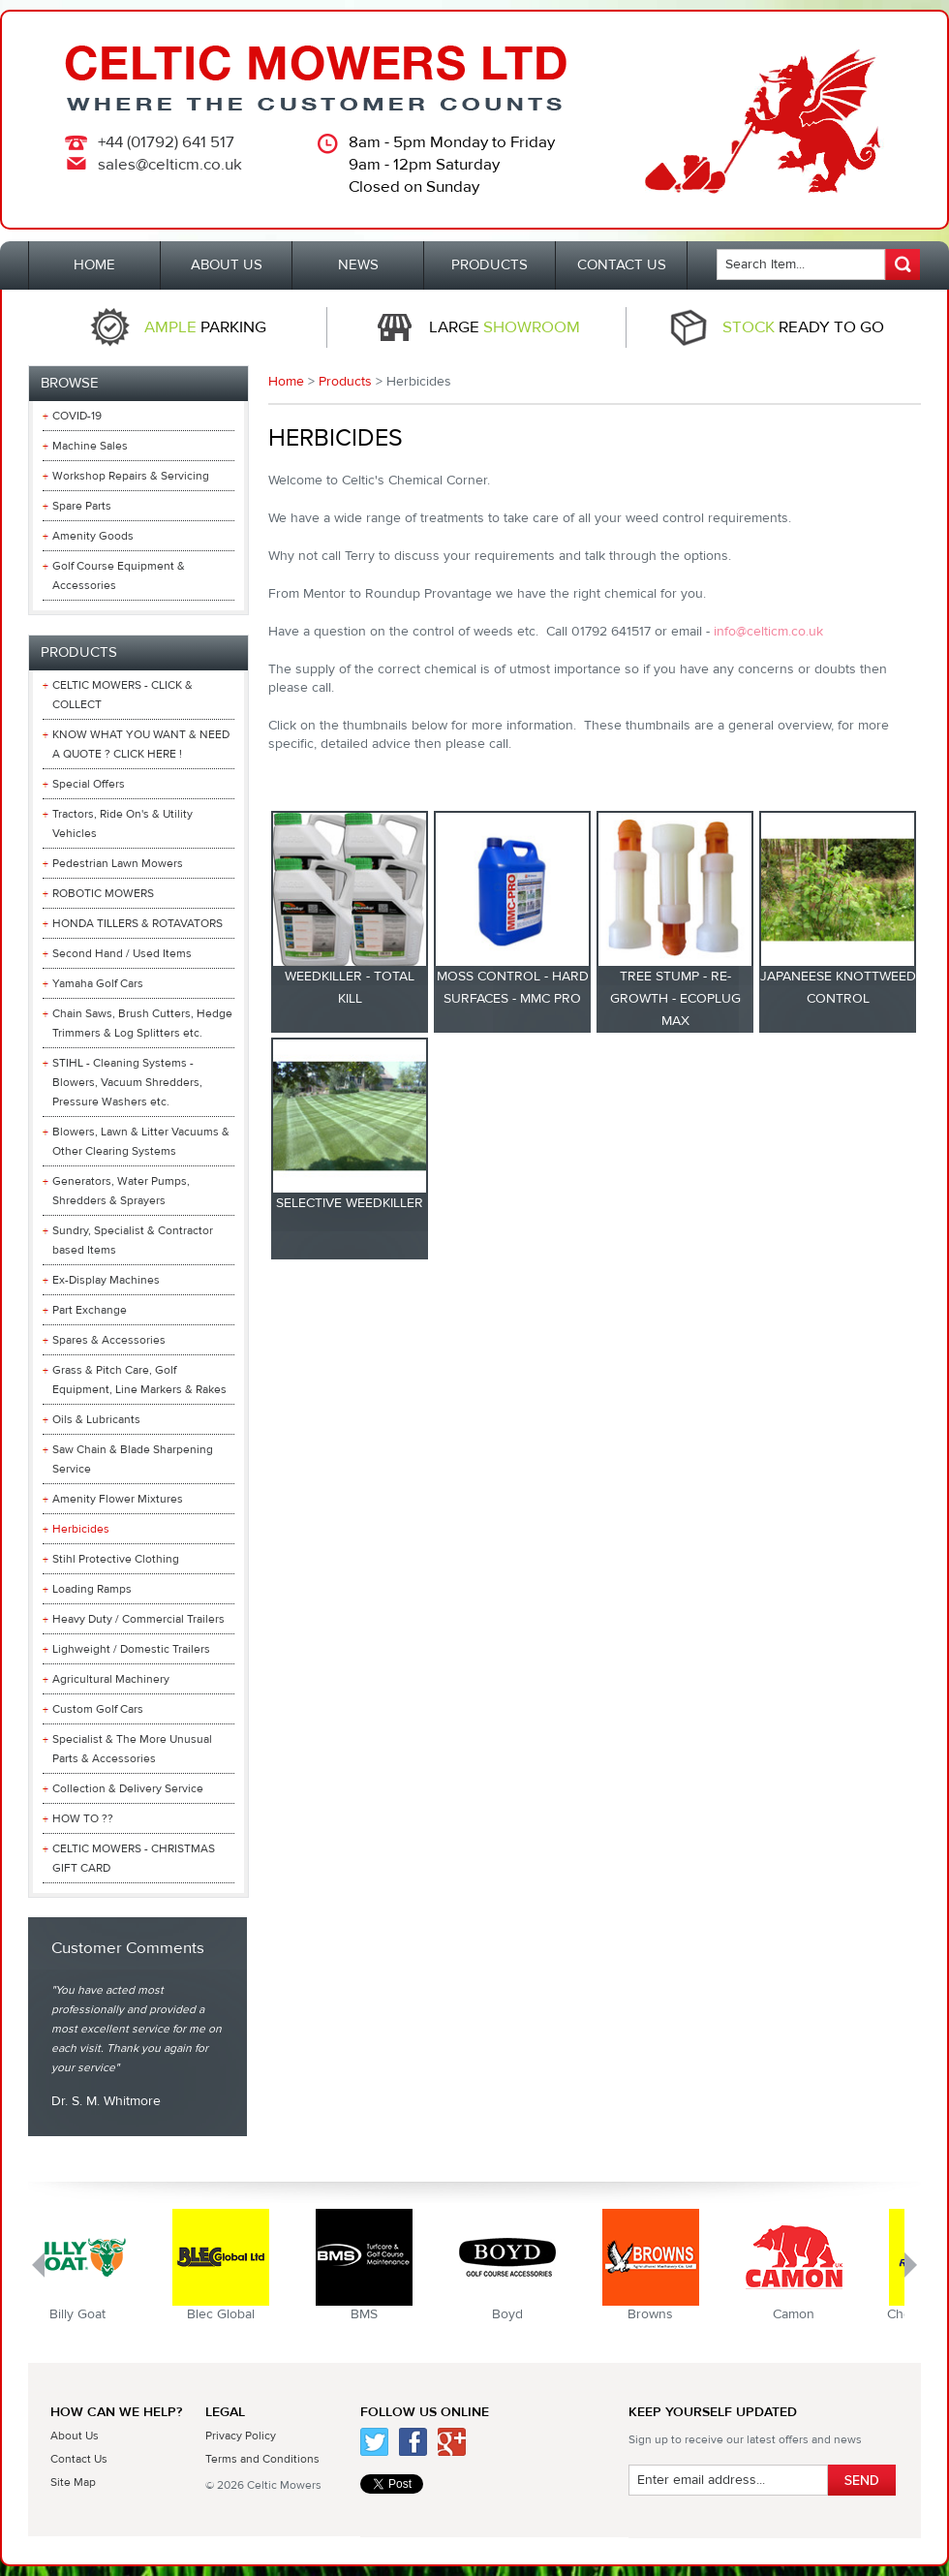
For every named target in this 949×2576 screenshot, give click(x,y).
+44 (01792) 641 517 (166, 142)
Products (345, 381)
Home (286, 381)
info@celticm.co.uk (768, 631)
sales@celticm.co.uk (170, 164)
